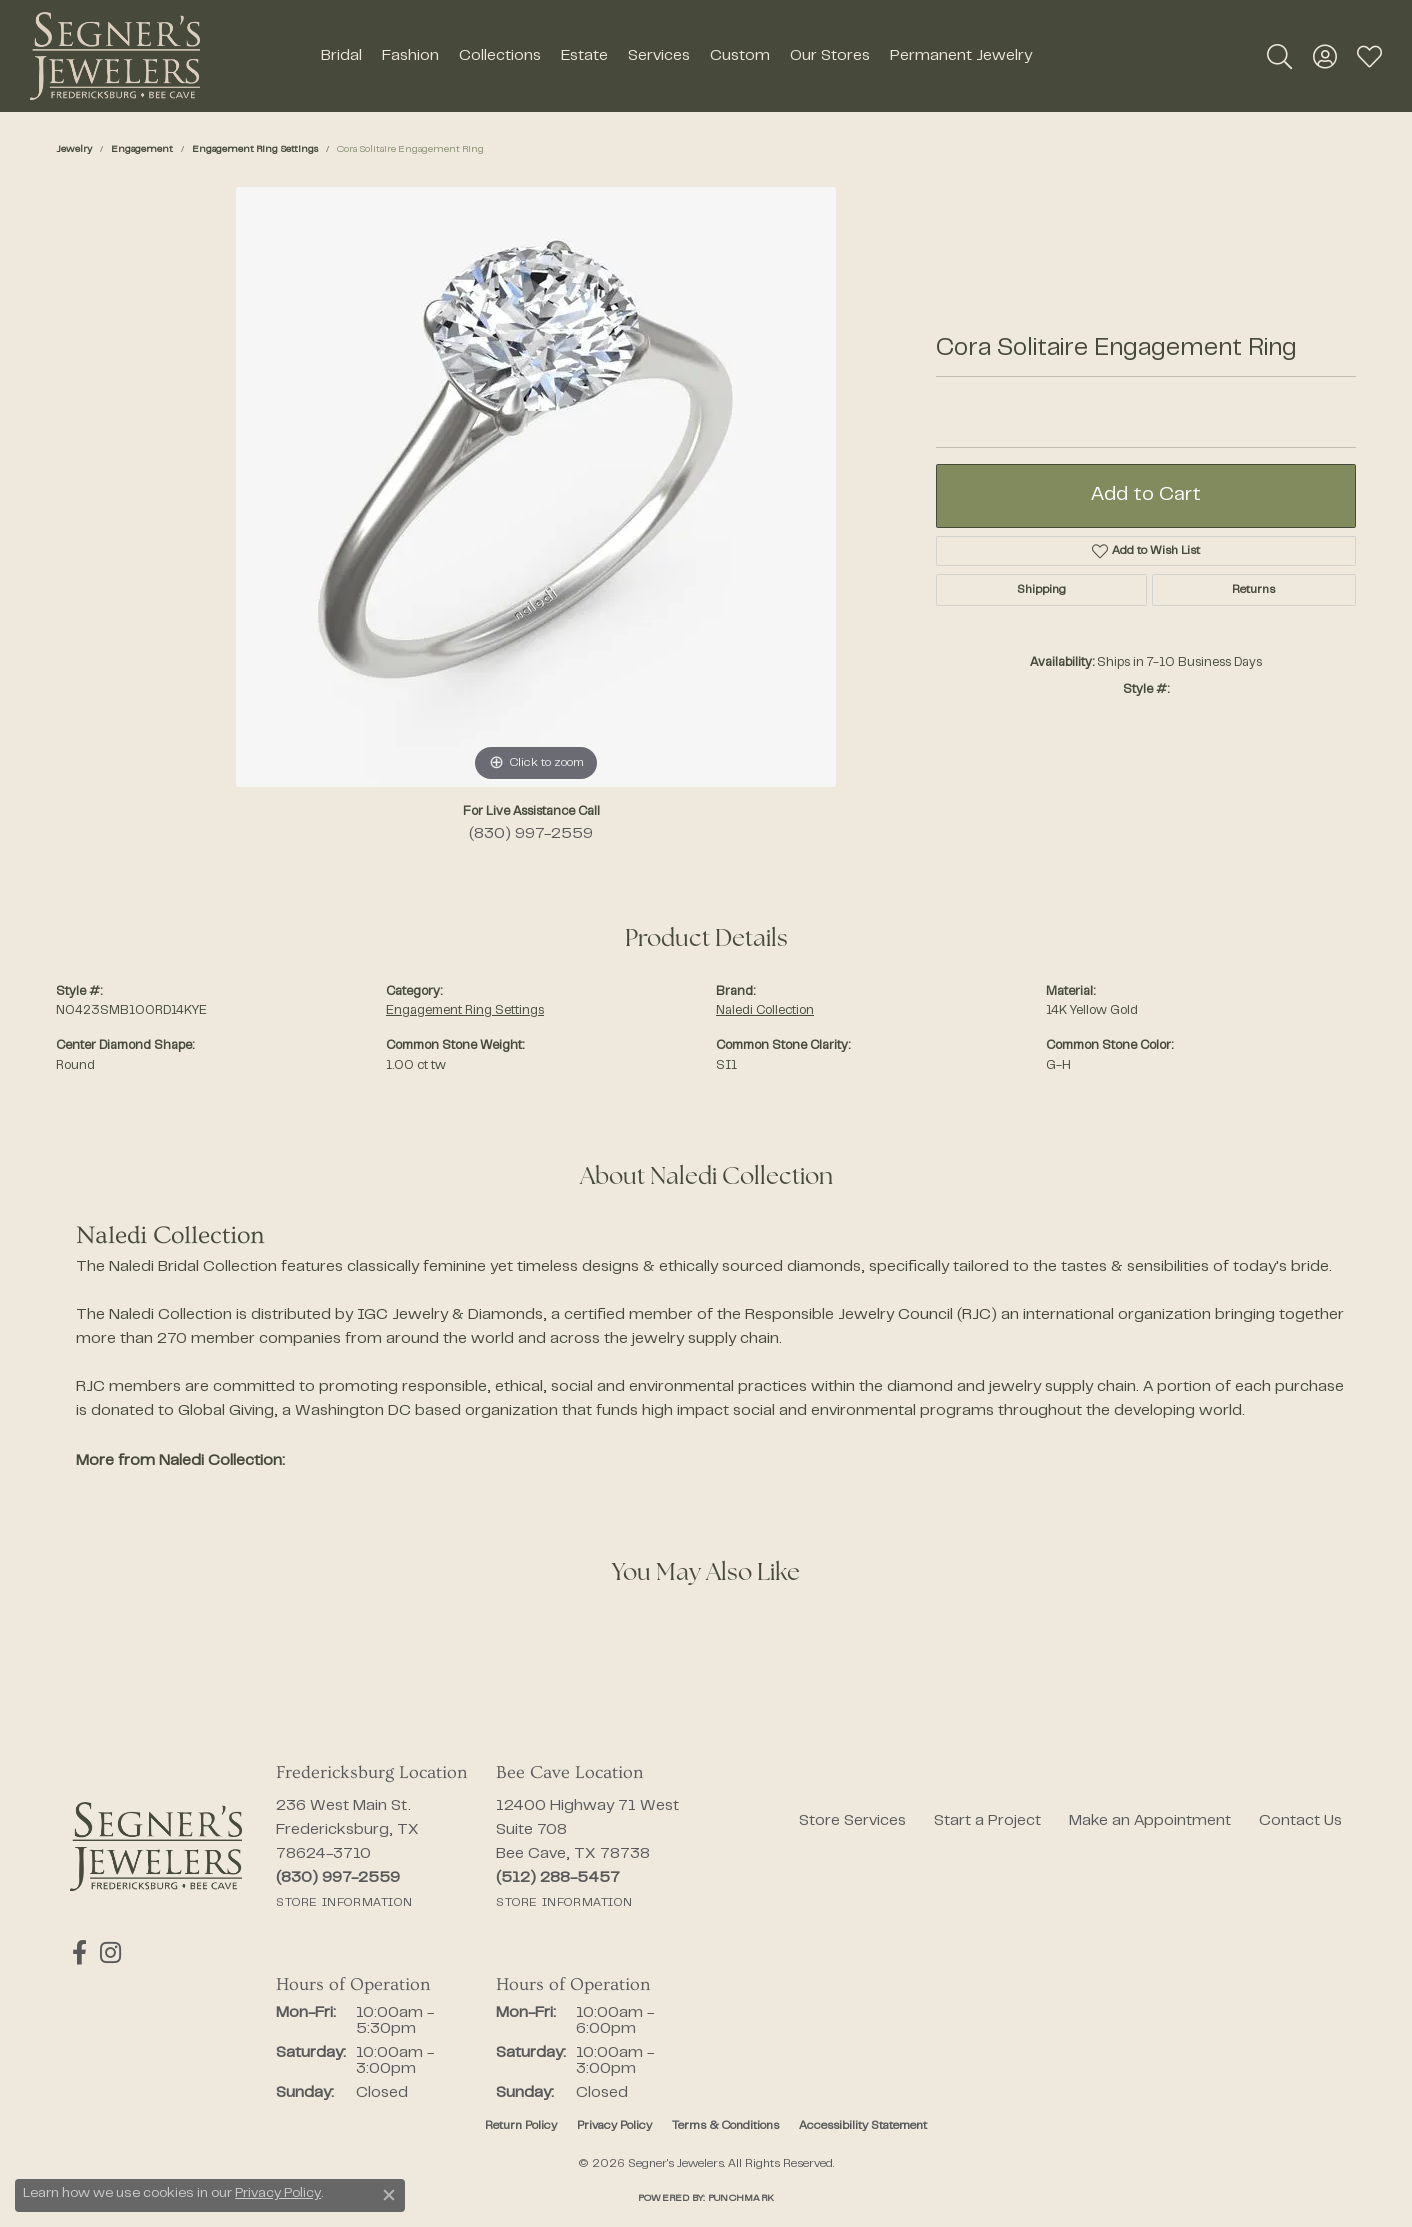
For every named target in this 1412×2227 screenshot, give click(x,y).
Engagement (142, 149)
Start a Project (987, 1821)
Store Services (852, 1821)
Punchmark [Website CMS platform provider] (741, 2198)
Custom (740, 56)
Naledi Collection (765, 1011)
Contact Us (1300, 1821)
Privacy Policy (614, 2126)
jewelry (74, 149)
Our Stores (830, 56)
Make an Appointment (1150, 1821)
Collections (500, 56)
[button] (1279, 56)
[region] (536, 487)
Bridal (341, 56)
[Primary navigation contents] (676, 56)
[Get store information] (344, 1903)
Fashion (410, 56)
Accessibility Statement (863, 2126)
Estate (584, 56)
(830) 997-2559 (531, 834)
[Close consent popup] (389, 2195)
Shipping (1041, 590)
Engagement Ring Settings (255, 149)
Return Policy (521, 2126)
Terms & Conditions (725, 2126)
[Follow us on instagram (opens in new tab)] (105, 1953)
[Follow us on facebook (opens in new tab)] (77, 1953)
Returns (1253, 590)
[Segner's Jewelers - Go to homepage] (156, 1846)
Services (659, 56)
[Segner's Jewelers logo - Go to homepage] (115, 56)
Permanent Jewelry (961, 56)
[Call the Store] (338, 1878)
